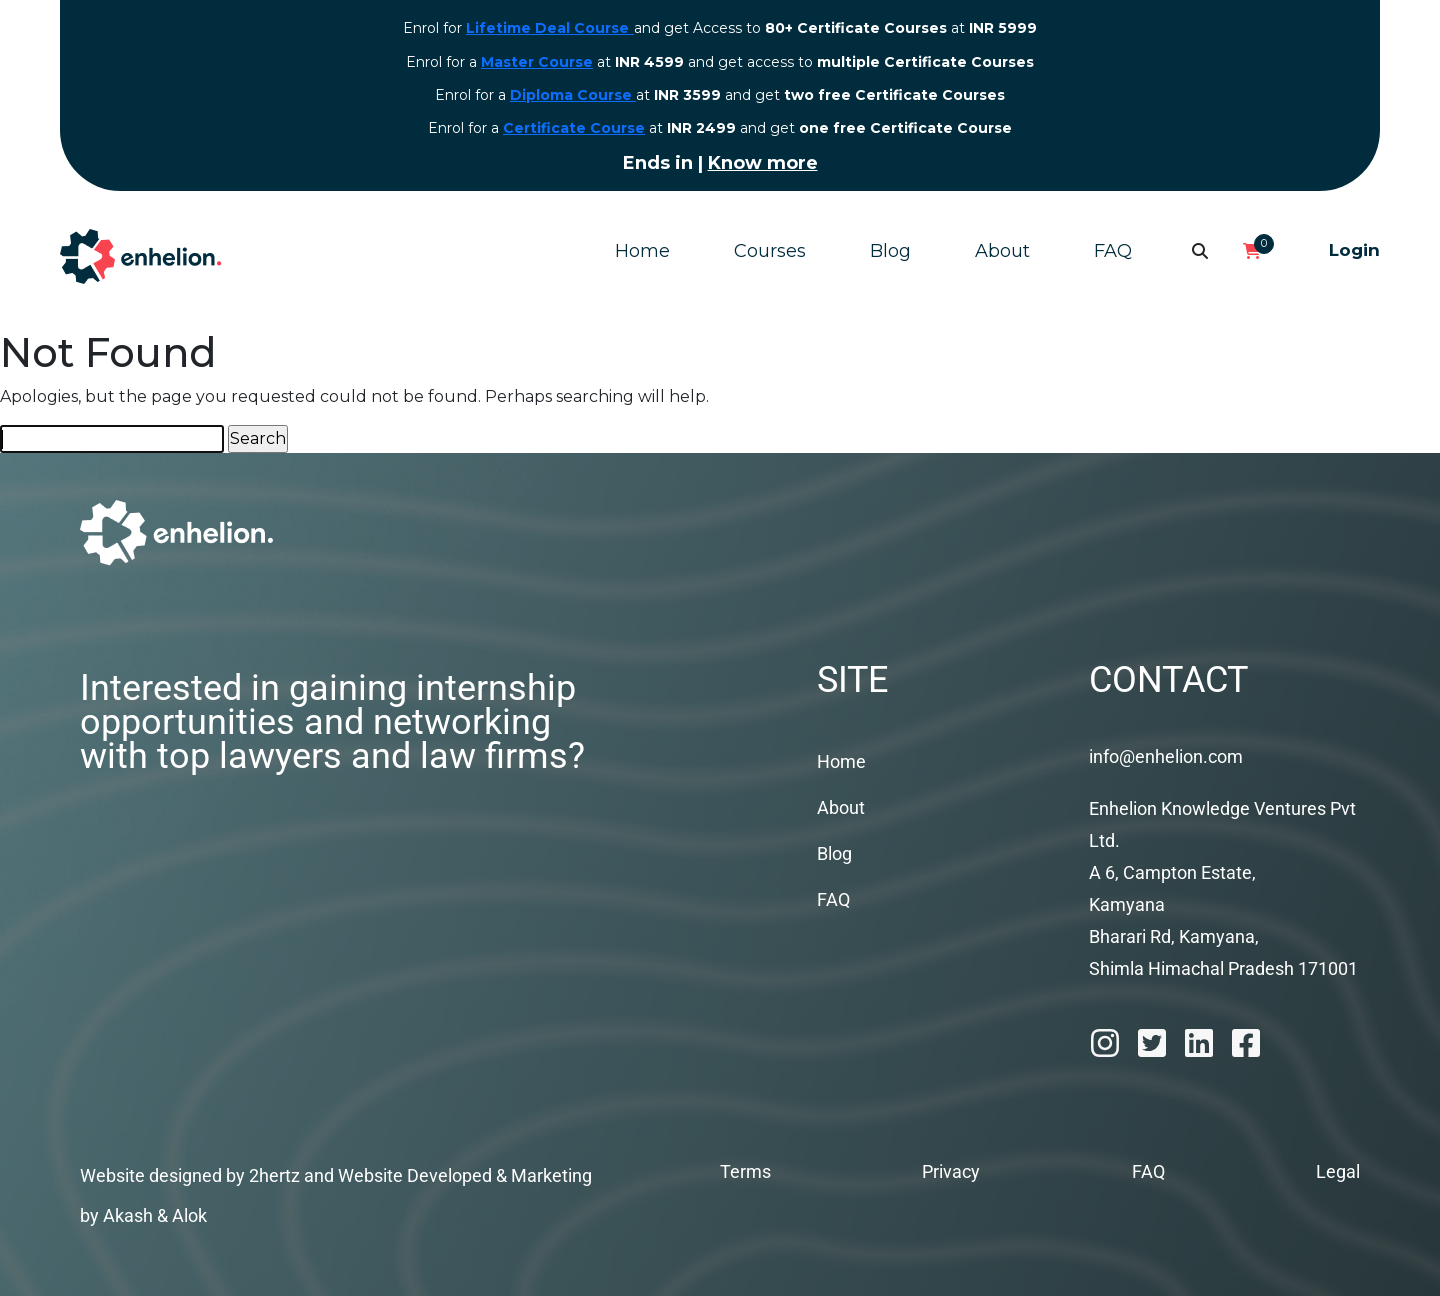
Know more (763, 163)
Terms (745, 1171)
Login (1354, 250)
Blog (890, 251)
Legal (1338, 1171)
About (1002, 251)
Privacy (951, 1171)
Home (642, 251)
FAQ (1113, 251)
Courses (770, 251)
